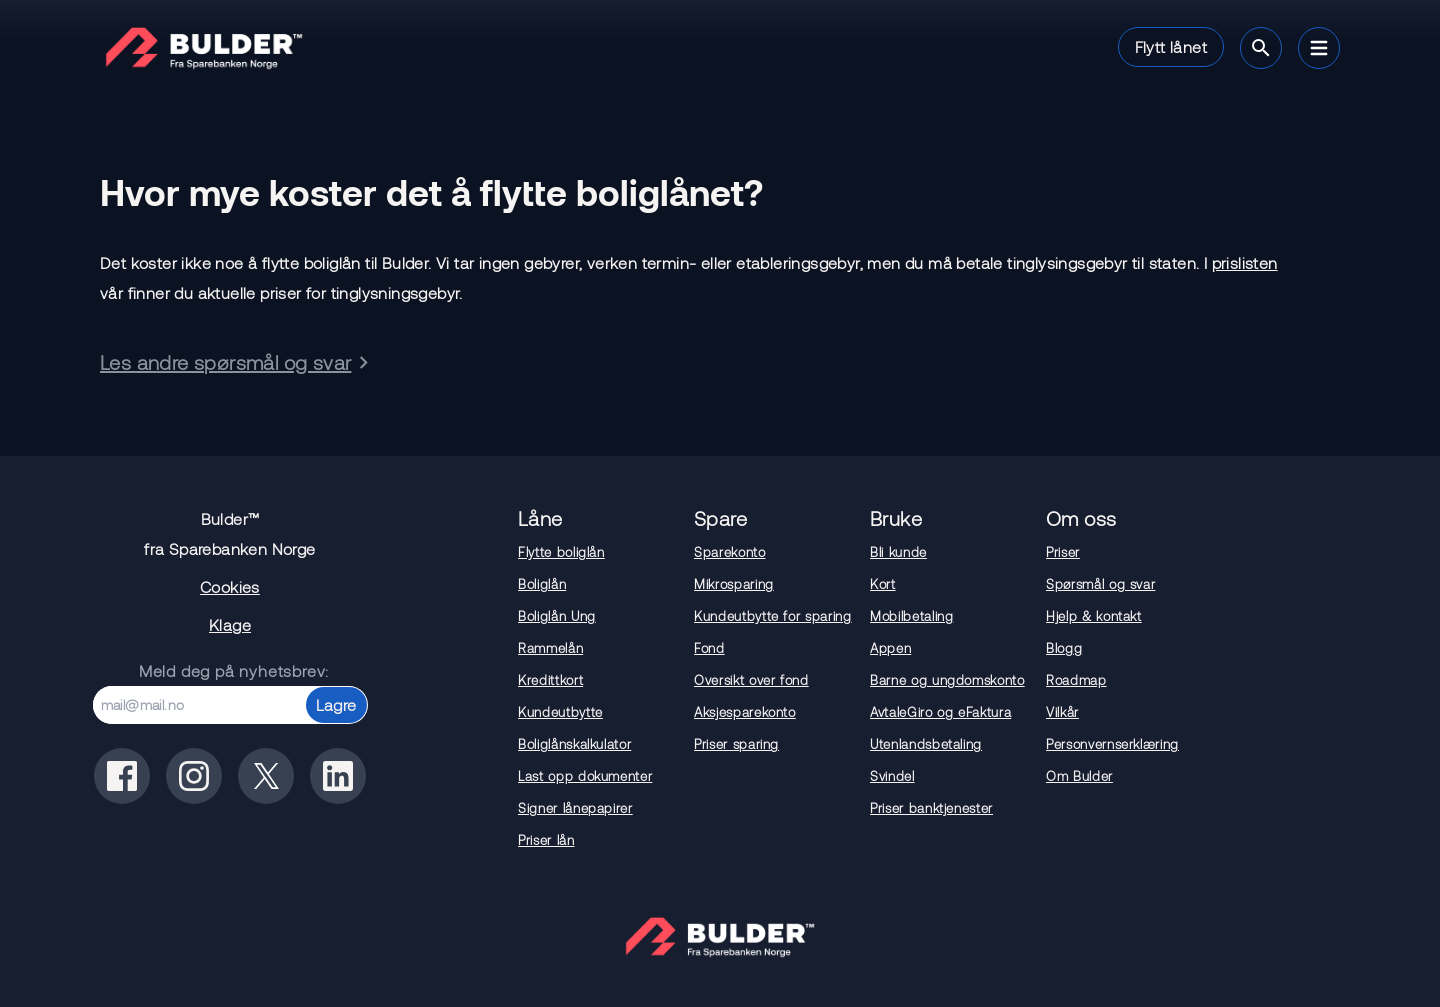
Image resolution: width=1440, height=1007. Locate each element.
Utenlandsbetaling (926, 744)
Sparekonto (730, 552)
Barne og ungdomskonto (947, 680)
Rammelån (550, 648)
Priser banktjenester (931, 808)
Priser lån (546, 840)
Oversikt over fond (751, 680)
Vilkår (1062, 712)
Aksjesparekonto (745, 712)
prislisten (1245, 262)
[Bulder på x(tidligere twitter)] (266, 776)
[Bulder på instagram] (194, 776)
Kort (883, 584)
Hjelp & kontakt (1094, 616)
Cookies (230, 586)
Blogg (1064, 648)
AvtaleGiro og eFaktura (940, 712)
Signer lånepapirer (575, 808)
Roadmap (1076, 680)
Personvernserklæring (1112, 744)
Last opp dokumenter (585, 776)
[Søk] (1261, 48)
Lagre (336, 704)
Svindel (892, 776)
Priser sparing (736, 744)
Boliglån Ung (557, 616)
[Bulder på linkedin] (338, 776)
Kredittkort (550, 680)
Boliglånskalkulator (574, 744)
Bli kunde (898, 552)
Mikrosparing (734, 584)
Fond (709, 648)
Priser (1063, 552)
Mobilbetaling (911, 616)
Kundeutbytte (560, 712)
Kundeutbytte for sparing (773, 616)
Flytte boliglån (561, 552)
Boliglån (542, 584)
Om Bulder (1079, 776)
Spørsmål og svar (1100, 584)
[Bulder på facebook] (122, 776)
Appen (890, 648)
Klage (230, 624)
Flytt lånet (1171, 46)
